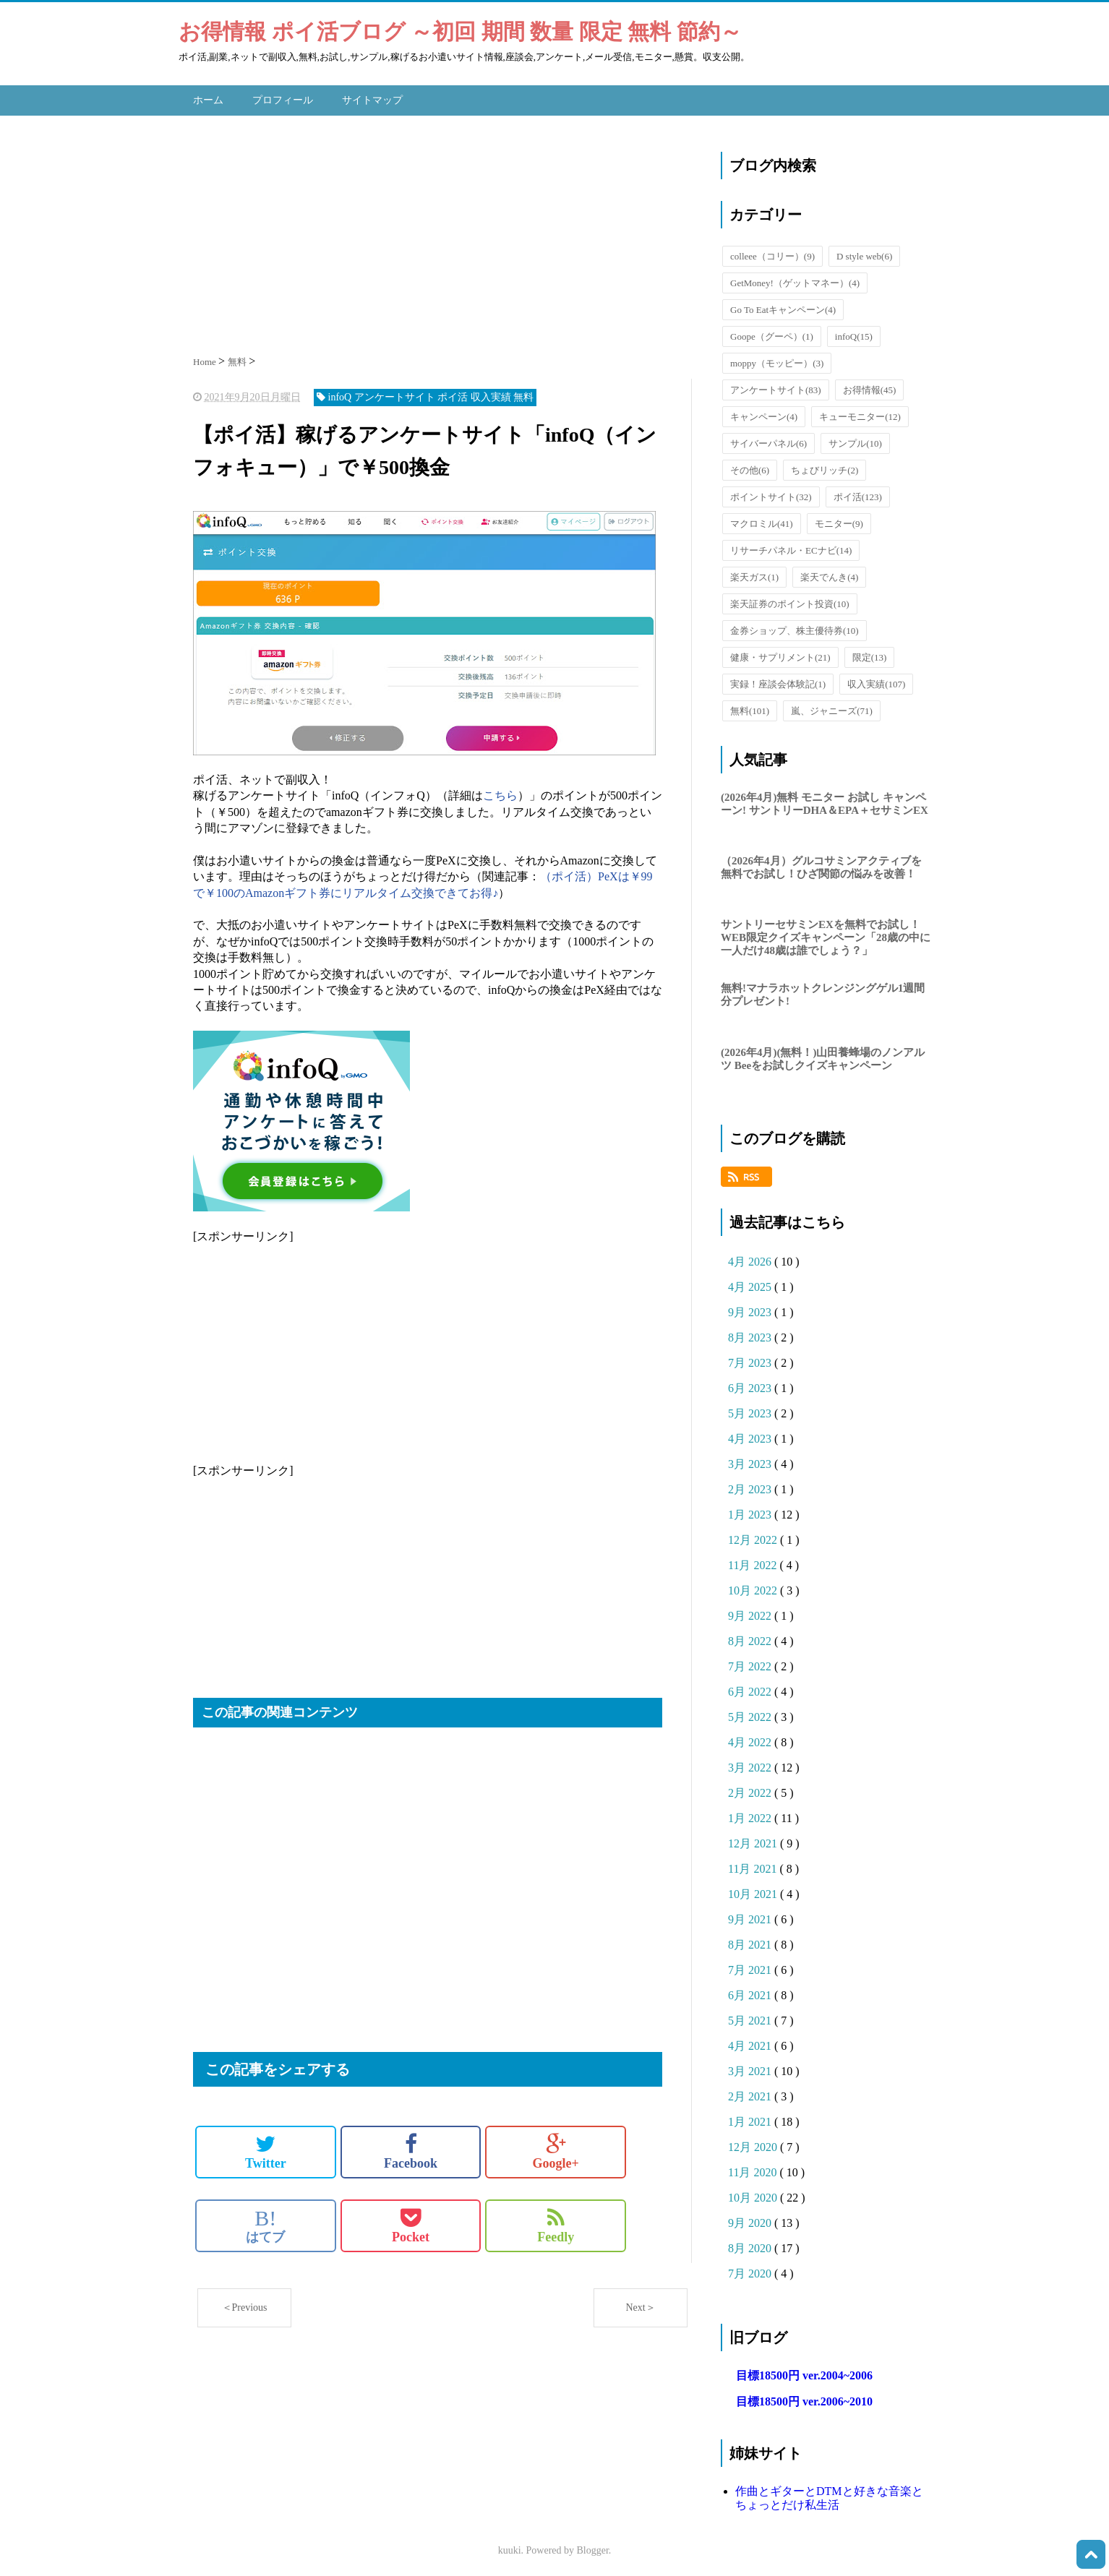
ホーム (208, 98)
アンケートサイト (775, 386)
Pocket (410, 2222)
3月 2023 (751, 1460)
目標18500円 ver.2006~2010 (804, 2398)
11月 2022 (753, 1561)
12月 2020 (754, 2143)
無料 (749, 707)
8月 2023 (751, 1334)
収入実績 (876, 680)
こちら (500, 792)
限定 (869, 653)
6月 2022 (751, 1688)
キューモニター (860, 413)
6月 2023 (751, 1384)
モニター (839, 520)
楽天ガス (754, 573)
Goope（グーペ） (771, 332)
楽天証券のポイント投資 (789, 600)
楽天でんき (829, 573)
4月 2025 (751, 1283)
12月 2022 (754, 1536)
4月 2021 (751, 2042)
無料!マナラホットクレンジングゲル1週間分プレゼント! (823, 991)
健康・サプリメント (780, 653)
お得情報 (869, 386)
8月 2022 (751, 1637)
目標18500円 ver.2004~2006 (804, 2372)
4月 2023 (751, 1435)
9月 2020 (751, 2219)
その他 (749, 466)
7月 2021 (751, 1966)
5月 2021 (751, 2017)
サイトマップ (372, 98)
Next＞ (640, 2303)
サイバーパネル (768, 439)
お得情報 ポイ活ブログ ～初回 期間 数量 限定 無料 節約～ (460, 31)
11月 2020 (753, 2169)
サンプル (855, 439)
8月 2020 (751, 2244)
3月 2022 (751, 1764)
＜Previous (244, 2303)
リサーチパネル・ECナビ (791, 546)
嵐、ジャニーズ (832, 707)
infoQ (854, 332)
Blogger (593, 2546)
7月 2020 (751, 2270)
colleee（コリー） (772, 252)
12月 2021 (754, 1840)
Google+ (556, 2148)
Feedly (555, 2222)
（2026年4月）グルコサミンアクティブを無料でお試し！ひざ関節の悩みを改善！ (821, 863)
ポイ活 (858, 493)
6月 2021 (751, 1991)
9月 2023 (751, 1308)
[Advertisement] (442, 227)
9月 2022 (751, 1612)
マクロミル (761, 520)
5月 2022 (751, 1713)
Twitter (265, 2148)
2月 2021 (751, 2093)
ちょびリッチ (824, 466)
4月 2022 (751, 1739)
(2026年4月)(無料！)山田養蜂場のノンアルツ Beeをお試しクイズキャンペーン (823, 1055)
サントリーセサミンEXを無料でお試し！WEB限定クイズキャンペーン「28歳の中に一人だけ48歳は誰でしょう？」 (825, 934)
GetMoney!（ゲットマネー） (795, 279)
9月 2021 (751, 1916)
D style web (864, 252)
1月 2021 (751, 2118)
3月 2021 (751, 2067)
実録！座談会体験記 (778, 680)
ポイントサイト (771, 493)
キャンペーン (763, 413)
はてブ (265, 2222)
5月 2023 (751, 1410)
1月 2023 (751, 1511)
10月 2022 (754, 1587)
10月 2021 (754, 1890)
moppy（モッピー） (776, 359)
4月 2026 (751, 1258)
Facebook (410, 2148)
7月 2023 (751, 1359)
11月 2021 (753, 1865)
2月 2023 (751, 1486)
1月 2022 (751, 1814)
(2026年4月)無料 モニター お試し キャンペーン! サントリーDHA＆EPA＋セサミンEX (824, 800)
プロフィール (282, 98)
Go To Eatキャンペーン (783, 306)
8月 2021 (751, 1941)
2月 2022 (751, 1789)
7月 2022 (751, 1663)
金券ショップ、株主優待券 (794, 627)
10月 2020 (754, 2194)
